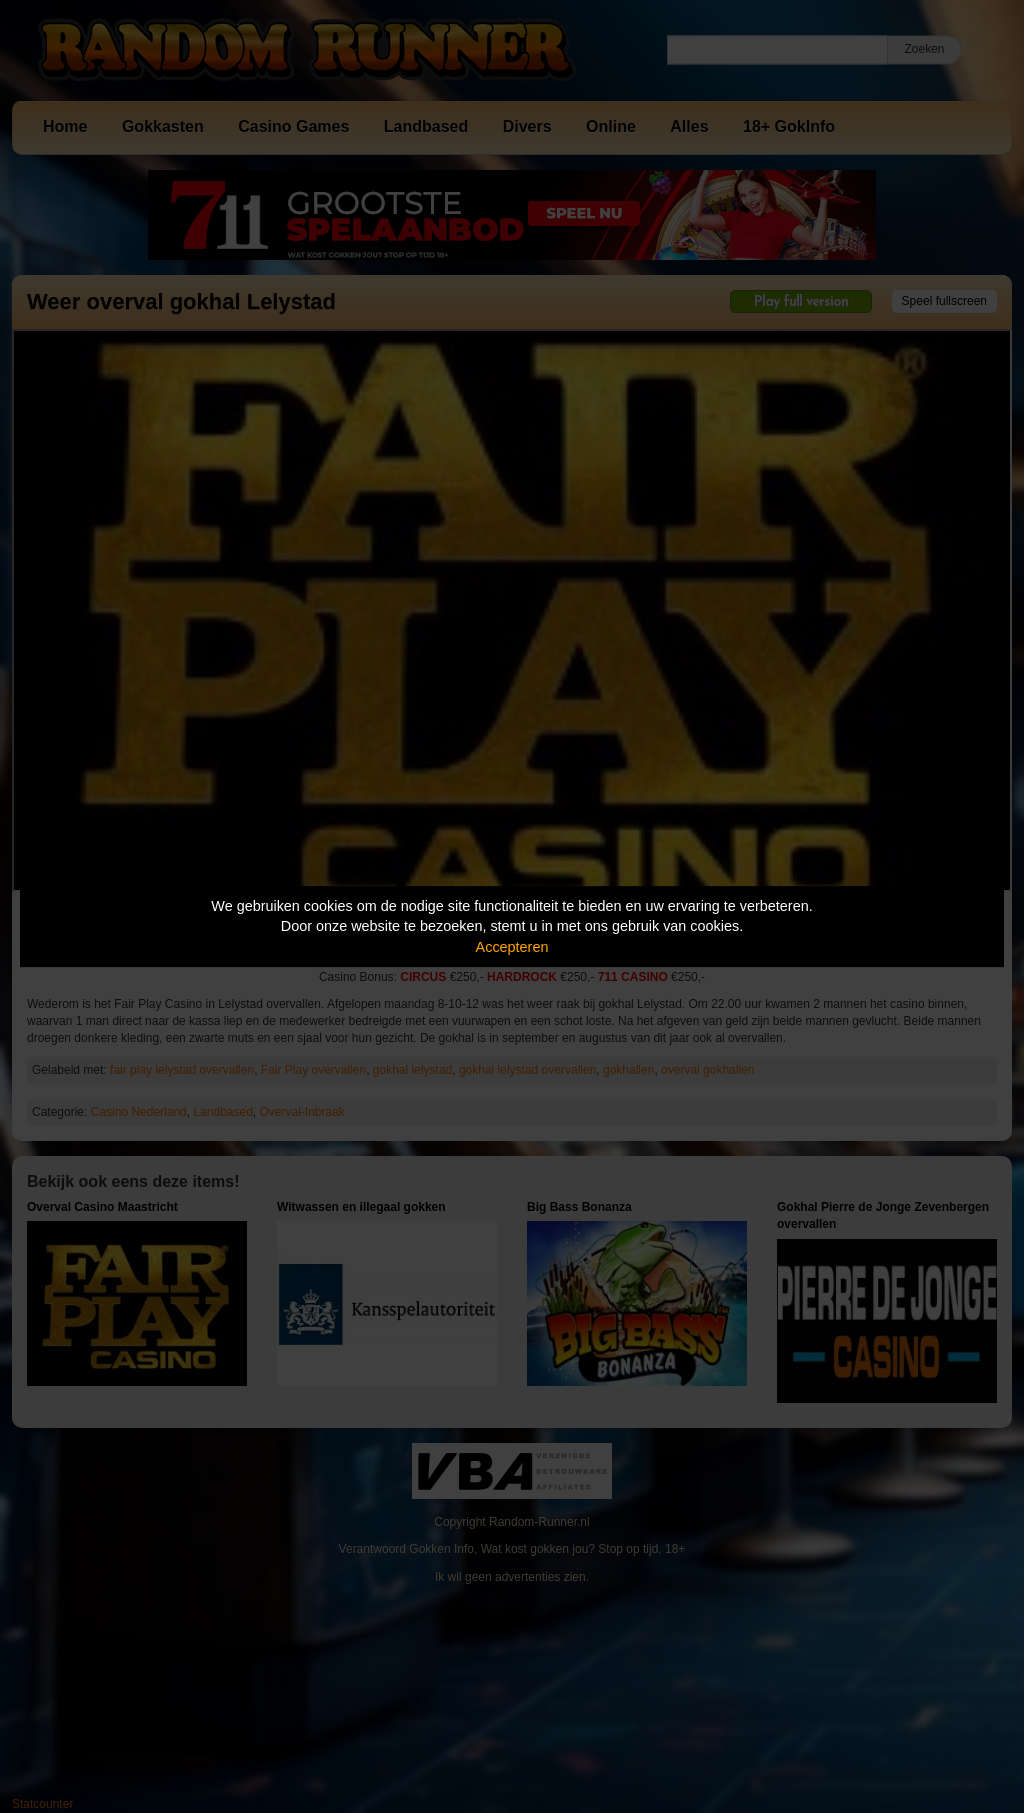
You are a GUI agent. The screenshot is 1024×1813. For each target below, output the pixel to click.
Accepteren (512, 947)
